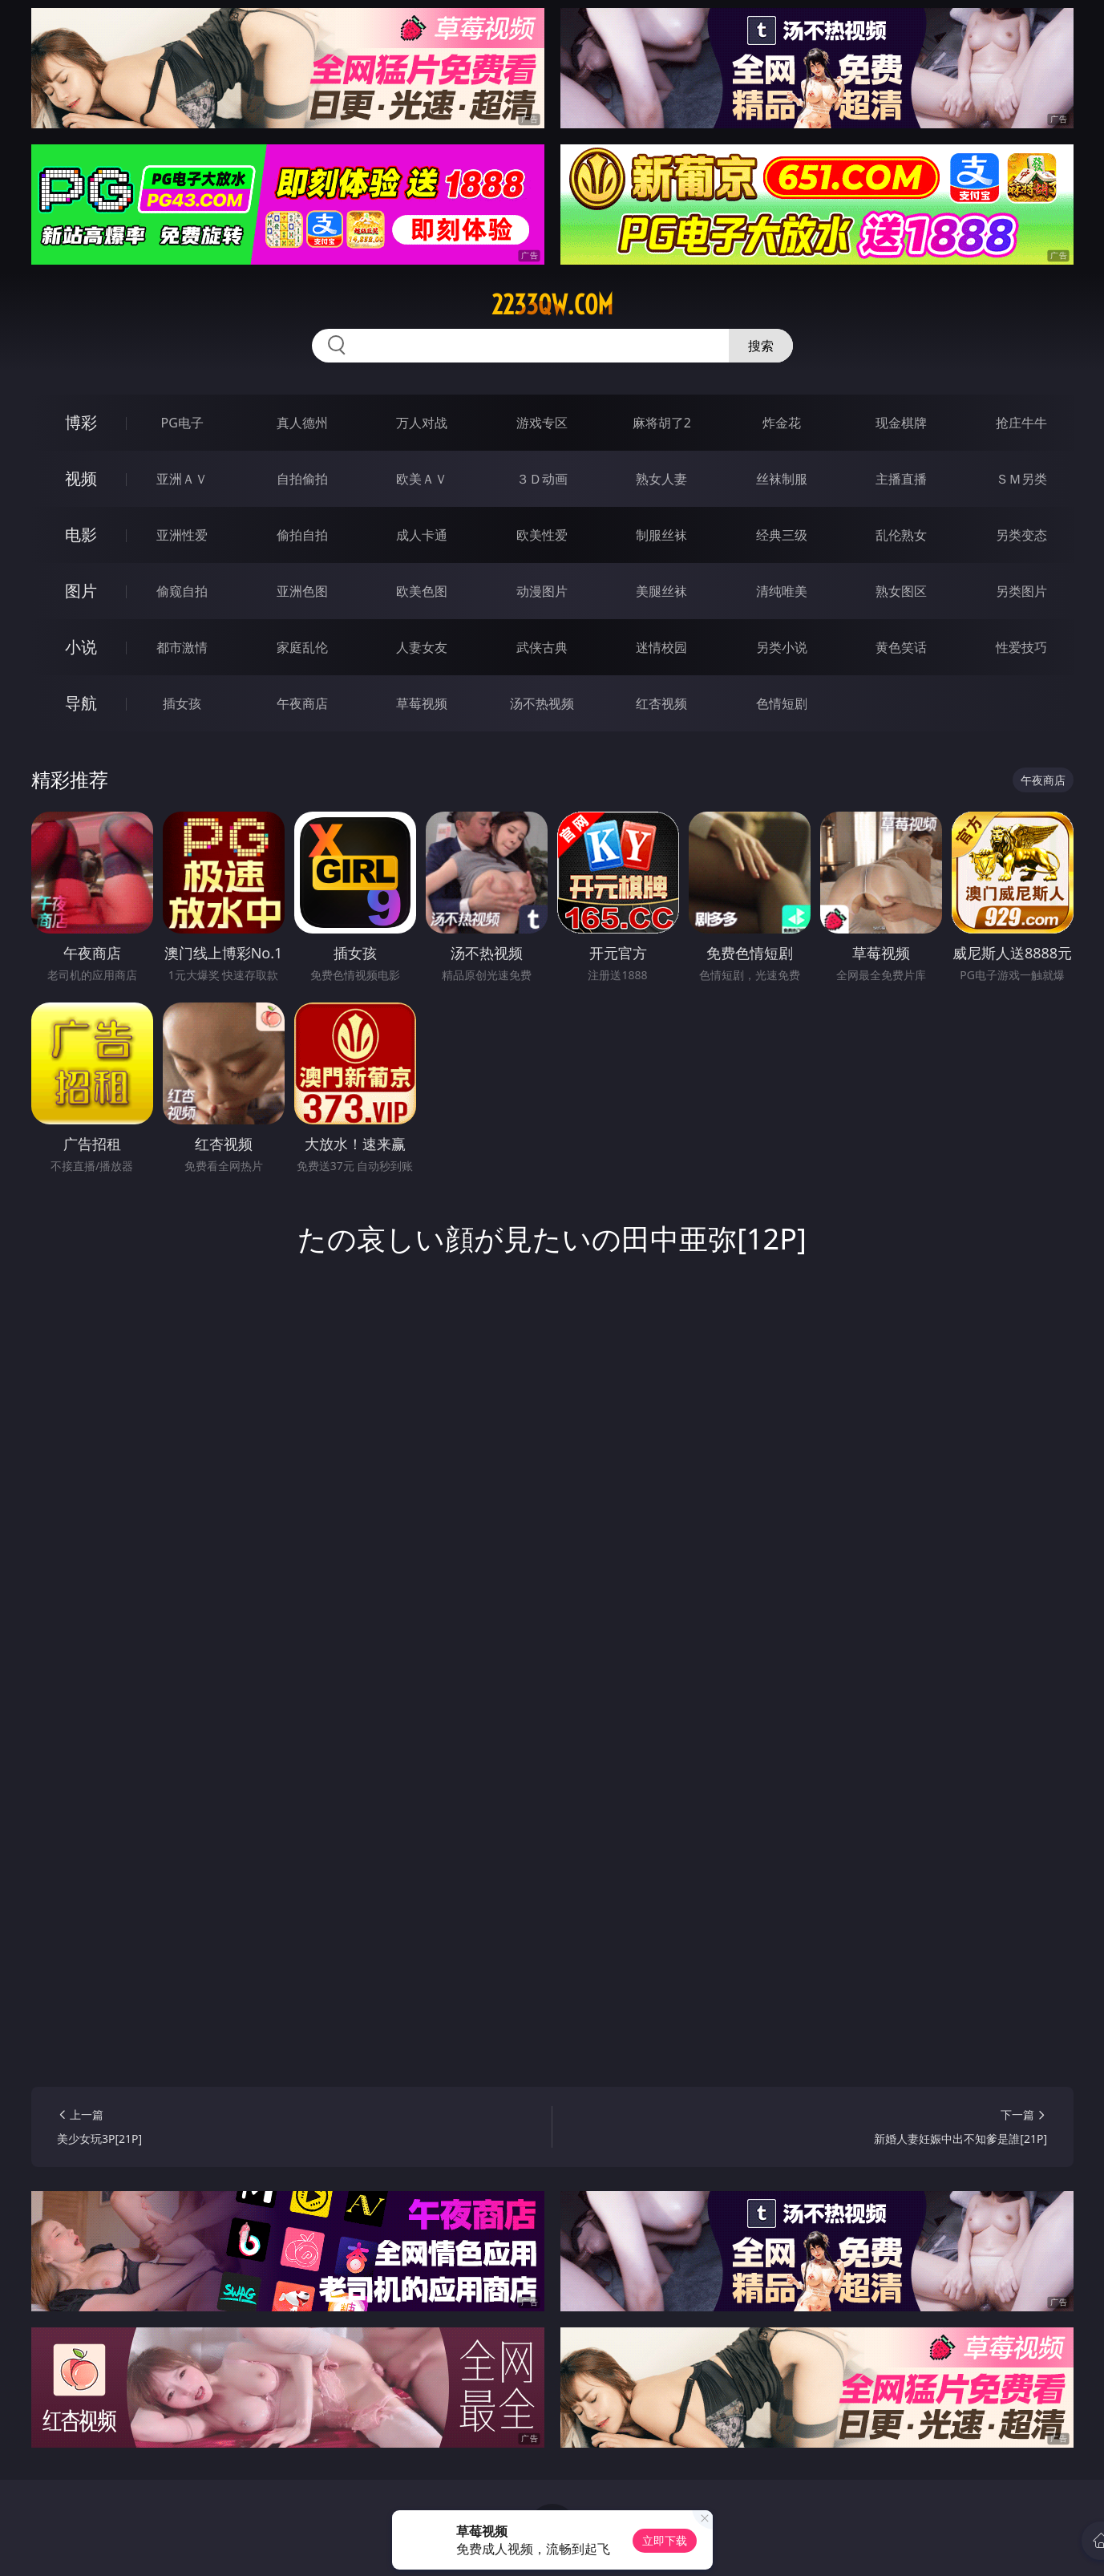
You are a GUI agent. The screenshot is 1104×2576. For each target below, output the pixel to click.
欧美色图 (421, 591)
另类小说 (781, 647)
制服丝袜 (661, 535)
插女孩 (182, 703)
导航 (81, 703)
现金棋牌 (901, 422)
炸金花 (781, 422)
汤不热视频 (542, 703)
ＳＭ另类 (1021, 479)
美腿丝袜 (661, 591)
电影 (81, 534)
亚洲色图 (302, 591)
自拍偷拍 (302, 479)
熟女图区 (901, 591)
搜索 (761, 345)
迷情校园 (661, 647)
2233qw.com (552, 305)
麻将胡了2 (662, 422)
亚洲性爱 (182, 535)
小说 (81, 647)
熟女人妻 (661, 479)
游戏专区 (542, 422)
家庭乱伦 (302, 647)
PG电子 (182, 422)
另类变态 (1021, 535)
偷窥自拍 (182, 591)
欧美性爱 (542, 535)
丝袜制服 (781, 479)
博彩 (81, 422)
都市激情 (182, 647)
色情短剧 (781, 703)
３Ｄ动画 (542, 479)
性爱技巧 (1021, 647)
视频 (81, 478)
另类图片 (1021, 591)
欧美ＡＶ (421, 479)
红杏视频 (661, 703)
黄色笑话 (901, 647)
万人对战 (421, 422)
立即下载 (664, 2540)
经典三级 (781, 535)
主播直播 (901, 479)
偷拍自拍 (302, 535)
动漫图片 (542, 591)
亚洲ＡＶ (182, 479)
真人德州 (302, 422)
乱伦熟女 (901, 535)
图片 (81, 590)
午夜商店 (302, 703)
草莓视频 (421, 703)
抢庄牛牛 (1021, 422)
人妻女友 (421, 647)
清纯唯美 (781, 591)
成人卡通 (421, 535)
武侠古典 (542, 647)
